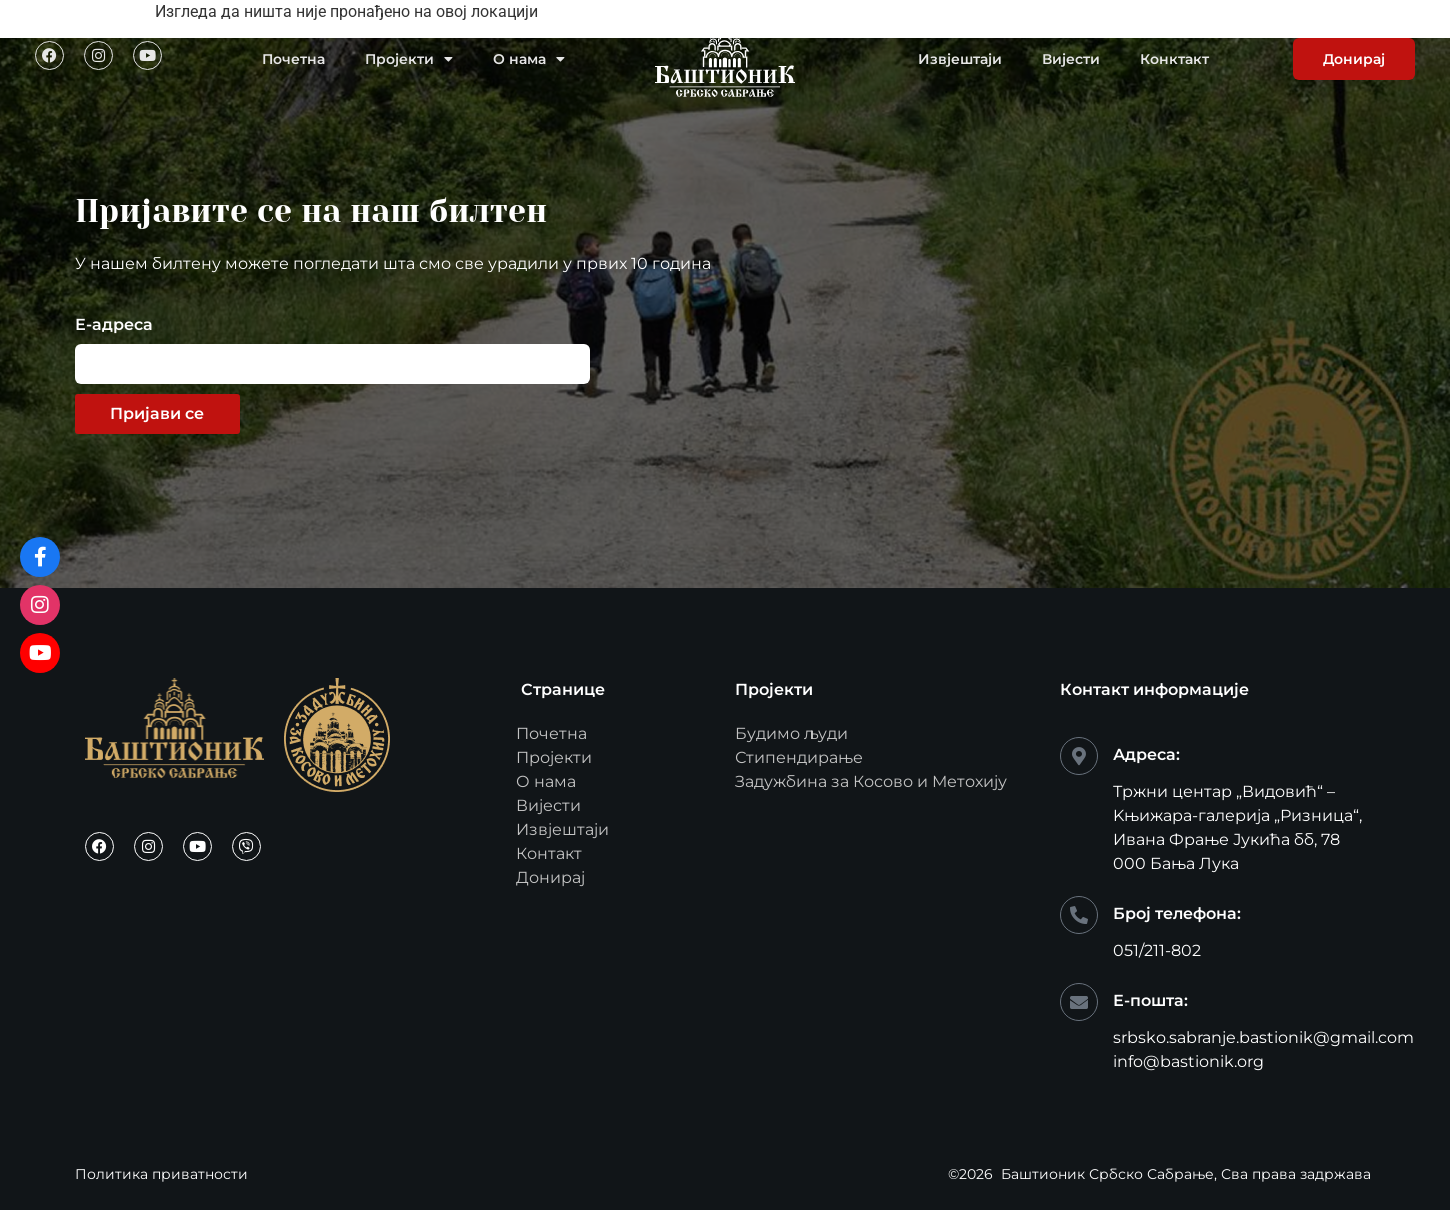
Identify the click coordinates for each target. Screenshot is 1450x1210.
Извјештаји (960, 59)
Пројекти (409, 59)
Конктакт (1174, 59)
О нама (529, 59)
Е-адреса (114, 325)
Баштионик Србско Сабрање (1107, 1174)
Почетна (293, 59)
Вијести (1071, 59)
